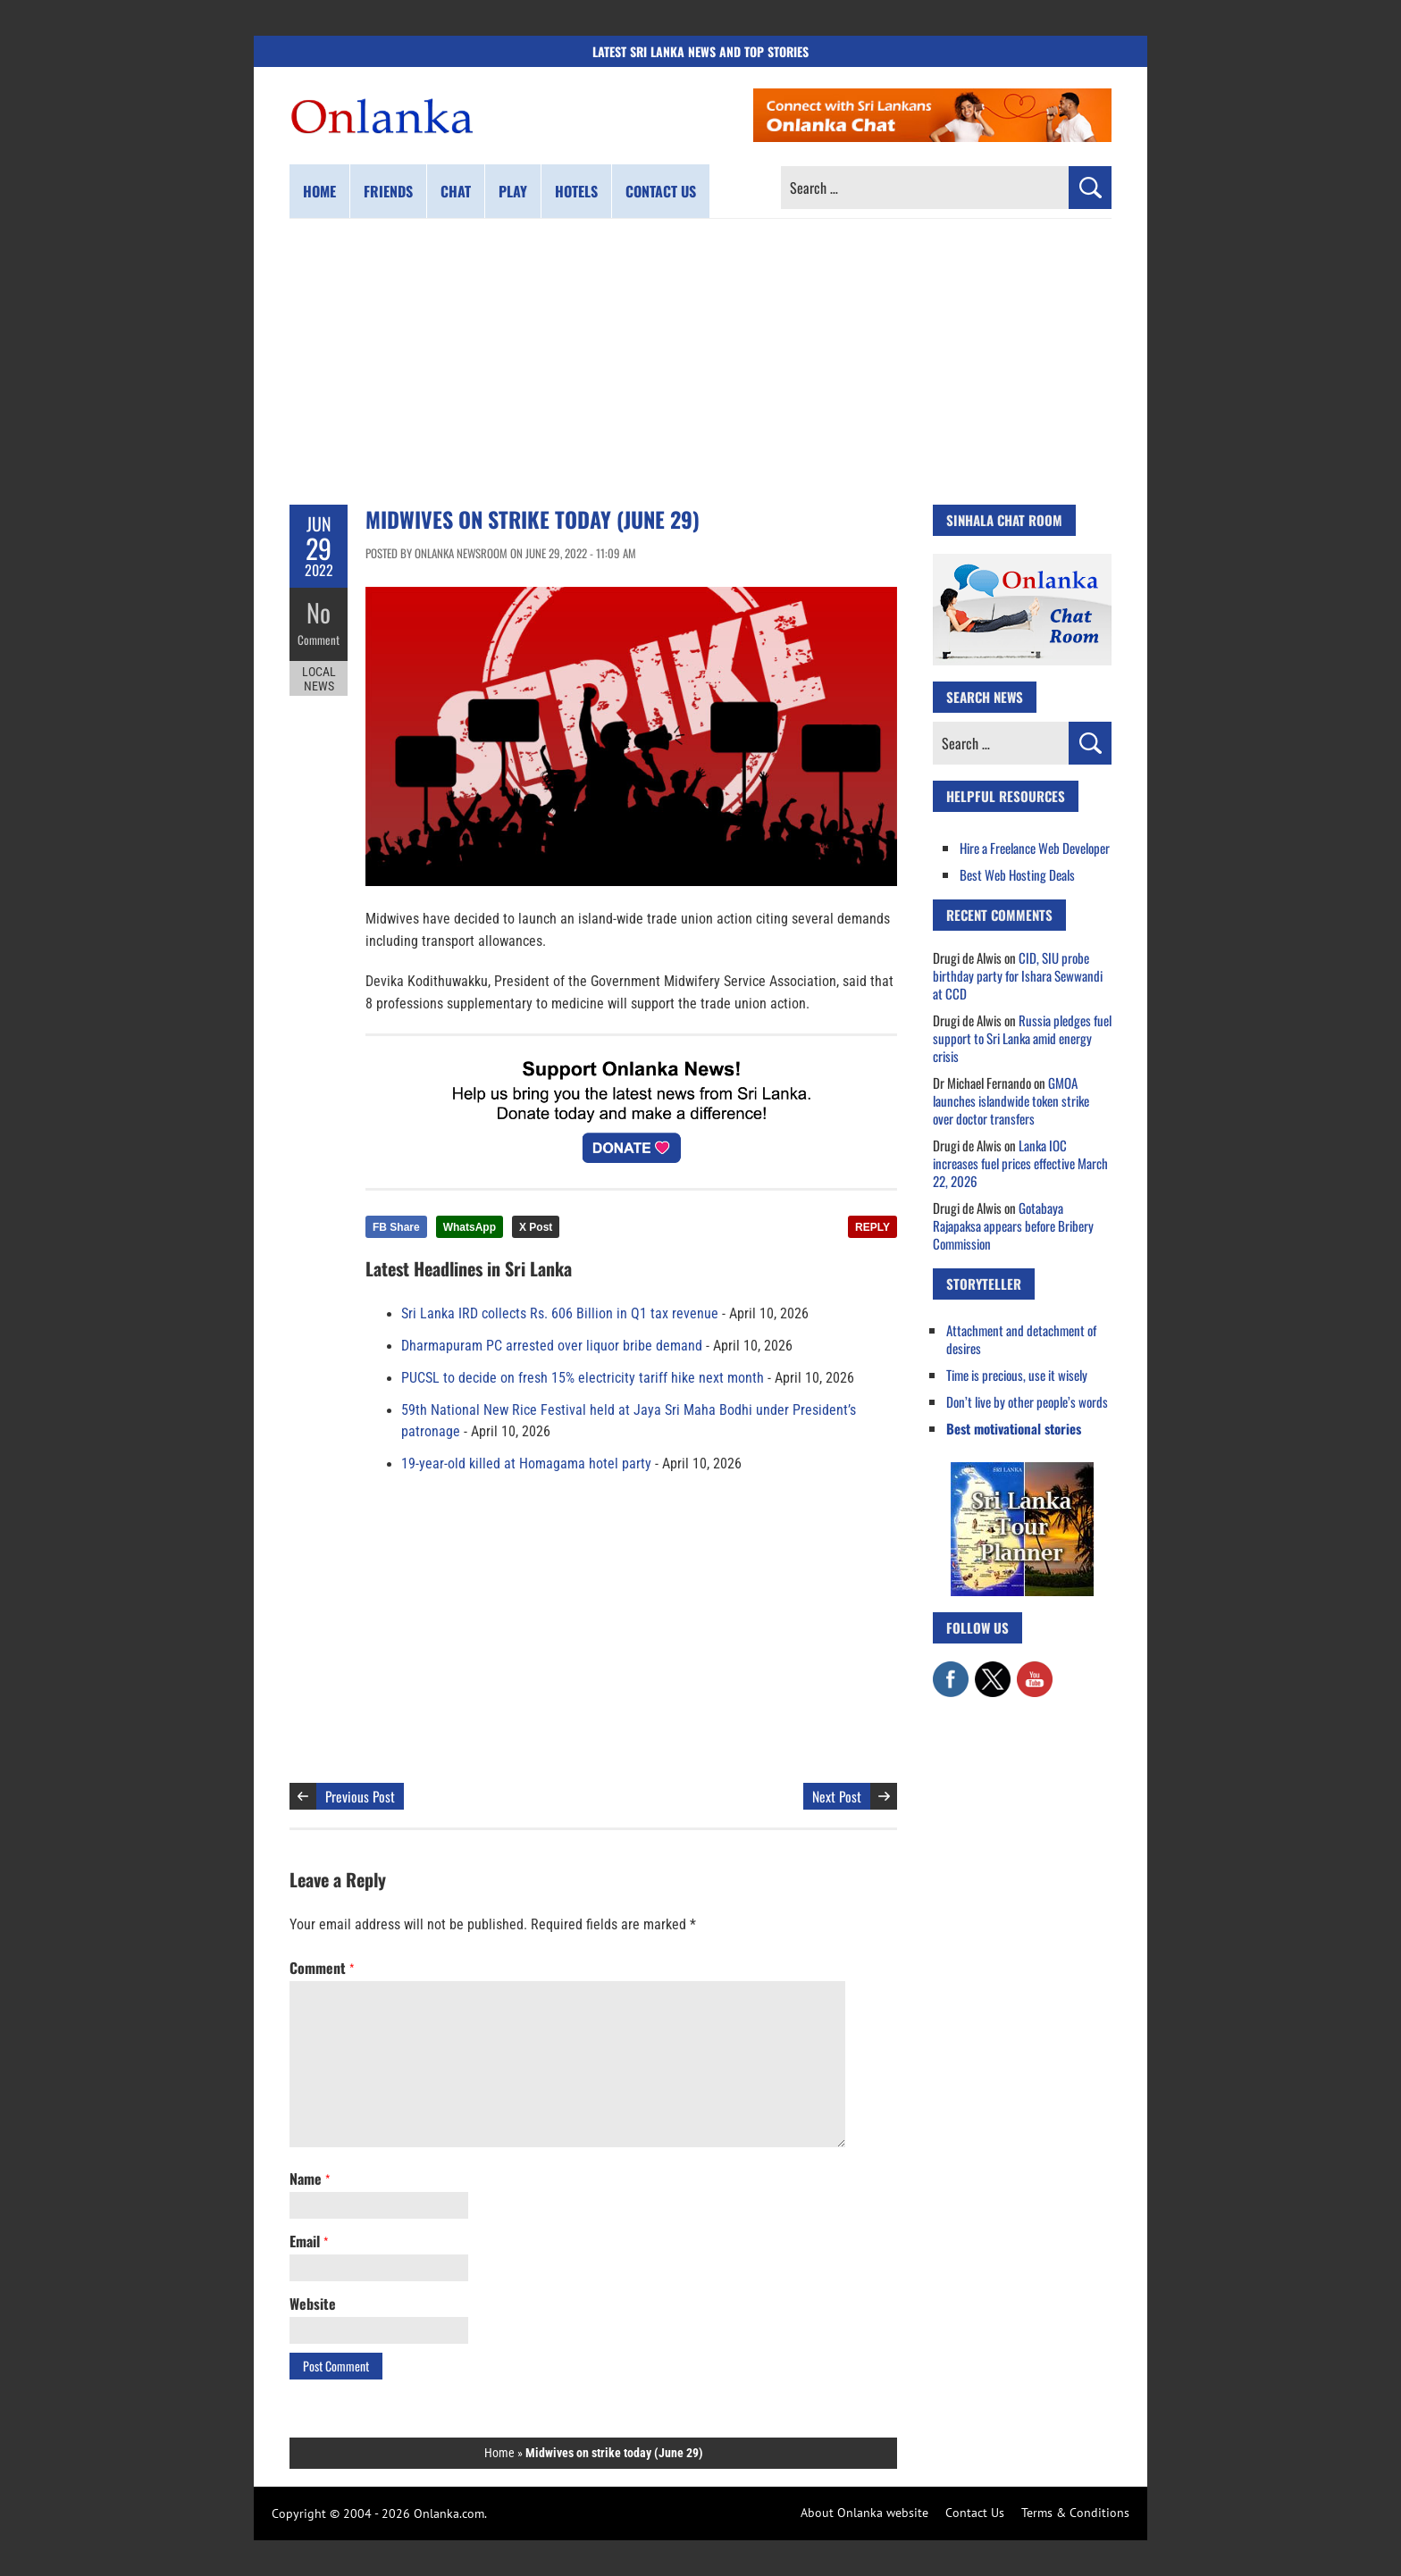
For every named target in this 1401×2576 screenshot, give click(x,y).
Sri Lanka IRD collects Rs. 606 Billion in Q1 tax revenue (559, 1314)
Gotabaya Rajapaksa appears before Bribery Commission (1013, 1225)
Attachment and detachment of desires (1021, 1339)
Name (309, 2178)
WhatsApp (469, 1227)
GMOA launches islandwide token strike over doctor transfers (1011, 1100)
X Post (535, 1227)
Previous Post (360, 1796)
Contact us (660, 191)
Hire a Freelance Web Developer (1035, 847)
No (318, 612)
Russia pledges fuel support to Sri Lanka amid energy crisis (1022, 1038)
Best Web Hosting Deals (1017, 874)
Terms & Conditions (1075, 2513)
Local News (319, 677)
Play (513, 191)
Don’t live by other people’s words (1027, 1401)
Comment (319, 639)
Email (308, 2241)
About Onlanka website (864, 2513)
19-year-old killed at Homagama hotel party (526, 1464)
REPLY (872, 1227)
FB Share (396, 1227)
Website (312, 2303)
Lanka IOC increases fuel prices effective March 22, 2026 (1020, 1163)
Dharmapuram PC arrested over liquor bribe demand (551, 1346)
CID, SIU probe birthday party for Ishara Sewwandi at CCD (1018, 975)
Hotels (576, 191)
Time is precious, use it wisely (1016, 1374)
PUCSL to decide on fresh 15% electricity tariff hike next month (582, 1378)
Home (319, 191)
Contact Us (974, 2513)
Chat (455, 191)
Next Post (836, 1796)
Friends (388, 191)
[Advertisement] (700, 362)
